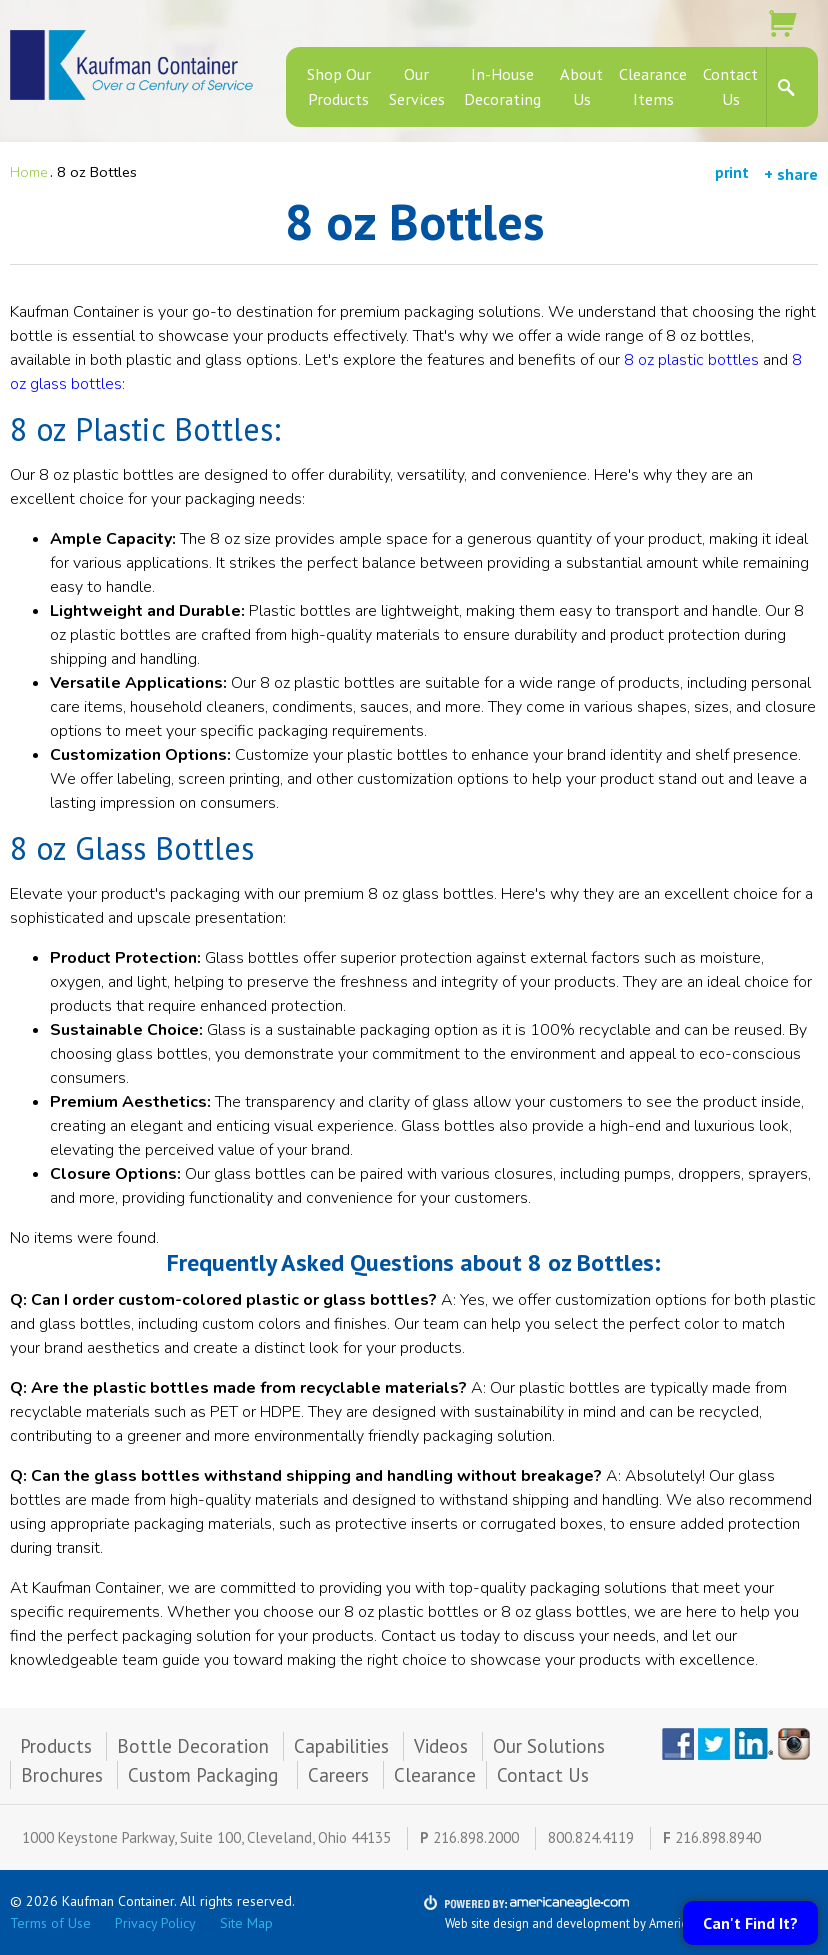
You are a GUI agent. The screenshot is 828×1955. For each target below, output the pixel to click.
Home (29, 172)
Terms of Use (50, 1923)
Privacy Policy (155, 1923)
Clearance (435, 1775)
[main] (414, 951)
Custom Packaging (205, 1775)
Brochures (62, 1775)
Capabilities (341, 1746)
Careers (338, 1775)
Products (56, 1746)
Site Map (246, 1923)
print (732, 172)
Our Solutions (549, 1746)
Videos (441, 1746)
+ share (791, 174)
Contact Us (543, 1775)
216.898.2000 (476, 1837)
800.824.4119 (591, 1837)
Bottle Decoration (193, 1746)
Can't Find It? (750, 1923)
